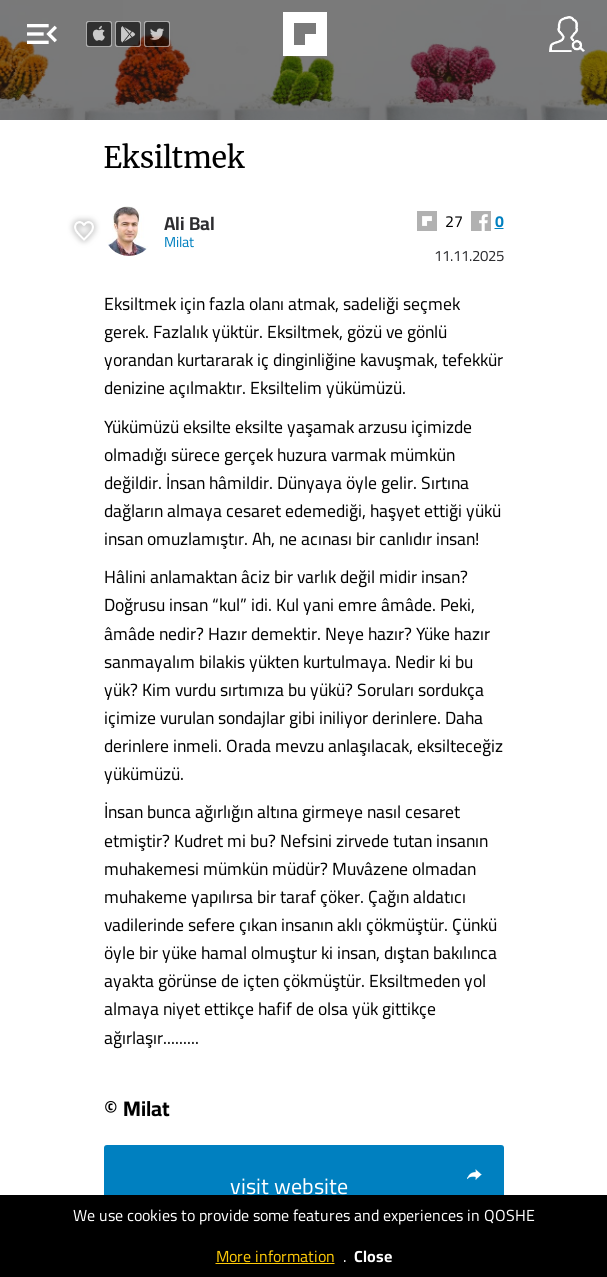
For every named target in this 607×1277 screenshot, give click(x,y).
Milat (179, 241)
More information (275, 1256)
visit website (357, 1186)
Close (373, 1256)
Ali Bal (189, 223)
